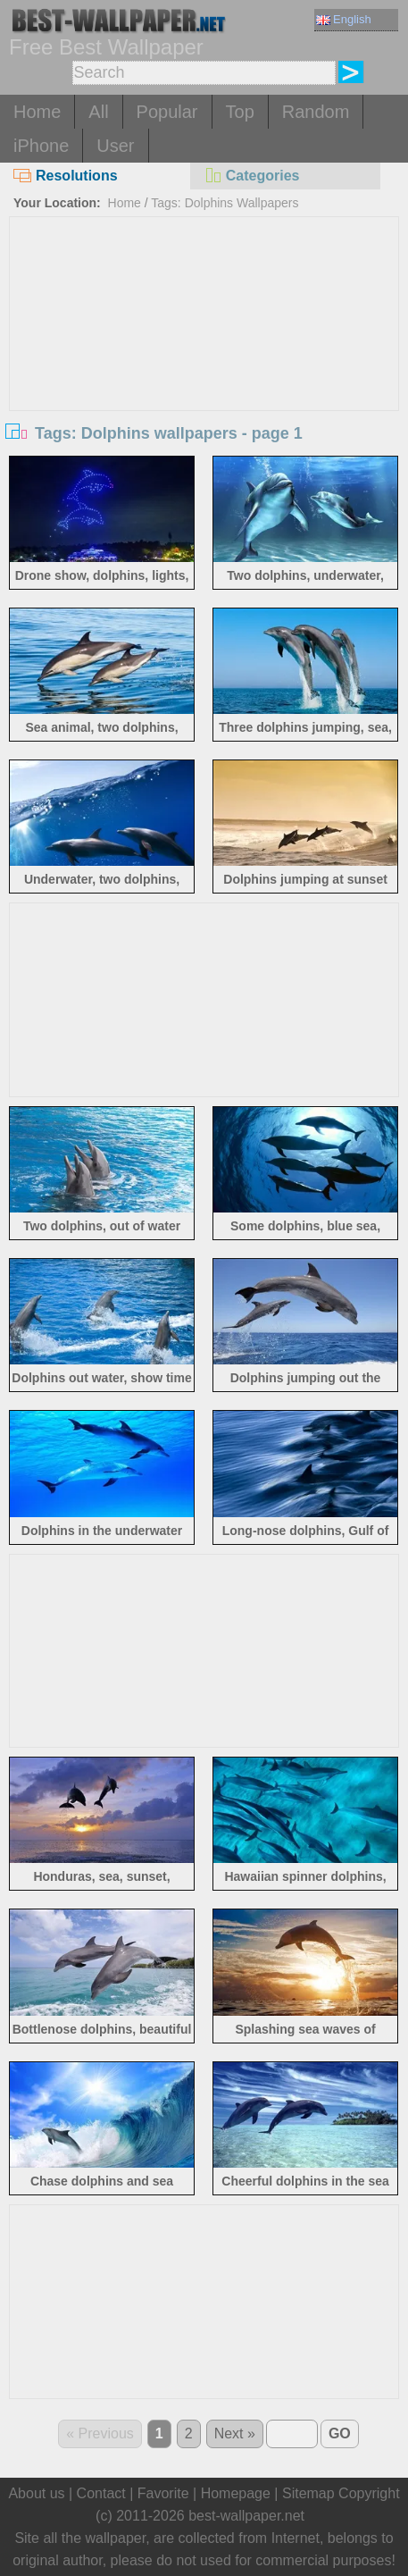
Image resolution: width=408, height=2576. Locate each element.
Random (316, 112)
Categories (252, 175)
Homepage (236, 2493)
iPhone (41, 145)
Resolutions (65, 175)
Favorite (163, 2493)
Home (37, 112)
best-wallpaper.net (246, 2515)
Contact (101, 2493)
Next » (234, 2433)
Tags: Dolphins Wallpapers (224, 203)
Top (240, 112)
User (115, 145)
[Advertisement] (203, 351)
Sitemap (308, 2493)
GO (340, 2433)
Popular (167, 112)
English (343, 19)
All (98, 112)
